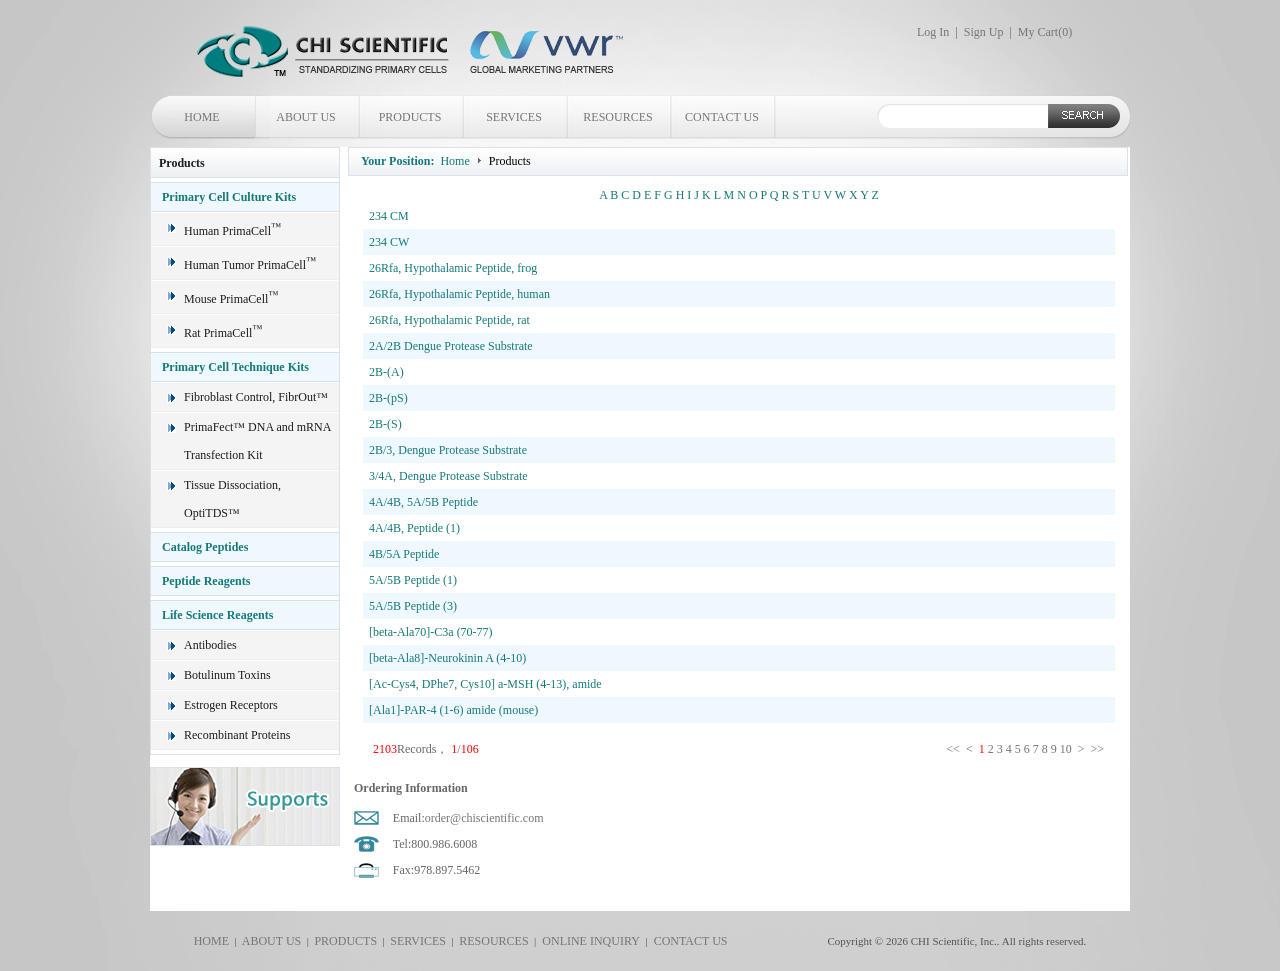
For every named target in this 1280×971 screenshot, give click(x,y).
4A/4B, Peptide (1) (414, 528)
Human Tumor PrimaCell (250, 265)
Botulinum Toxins (227, 675)
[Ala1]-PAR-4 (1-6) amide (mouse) (453, 710)
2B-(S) (385, 424)
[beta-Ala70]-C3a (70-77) (431, 632)
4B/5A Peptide (404, 554)
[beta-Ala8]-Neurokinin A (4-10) (447, 658)
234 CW (389, 242)
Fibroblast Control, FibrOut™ (256, 397)
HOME (201, 117)
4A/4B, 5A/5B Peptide (423, 502)
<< (954, 749)
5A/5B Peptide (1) (413, 580)
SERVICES (514, 117)
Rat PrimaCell (223, 333)
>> (1098, 749)
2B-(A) (386, 372)
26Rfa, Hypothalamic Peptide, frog (453, 268)
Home (454, 161)
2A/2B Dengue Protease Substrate (451, 346)
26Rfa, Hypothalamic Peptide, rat (449, 320)
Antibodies (210, 645)
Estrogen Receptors (231, 705)
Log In (933, 32)
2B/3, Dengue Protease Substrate (448, 450)
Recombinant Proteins (237, 735)
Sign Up (984, 32)
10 (1066, 749)
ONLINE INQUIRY (588, 941)
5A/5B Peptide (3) (413, 606)
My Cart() (1045, 32)
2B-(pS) (388, 398)
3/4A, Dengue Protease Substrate (448, 476)
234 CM (389, 216)
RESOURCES (617, 117)
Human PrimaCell (232, 231)
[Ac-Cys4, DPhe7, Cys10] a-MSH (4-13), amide (485, 684)
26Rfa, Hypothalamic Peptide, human (459, 294)
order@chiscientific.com (484, 818)
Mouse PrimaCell (231, 299)
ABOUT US (305, 117)
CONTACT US (722, 117)
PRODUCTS (410, 117)
